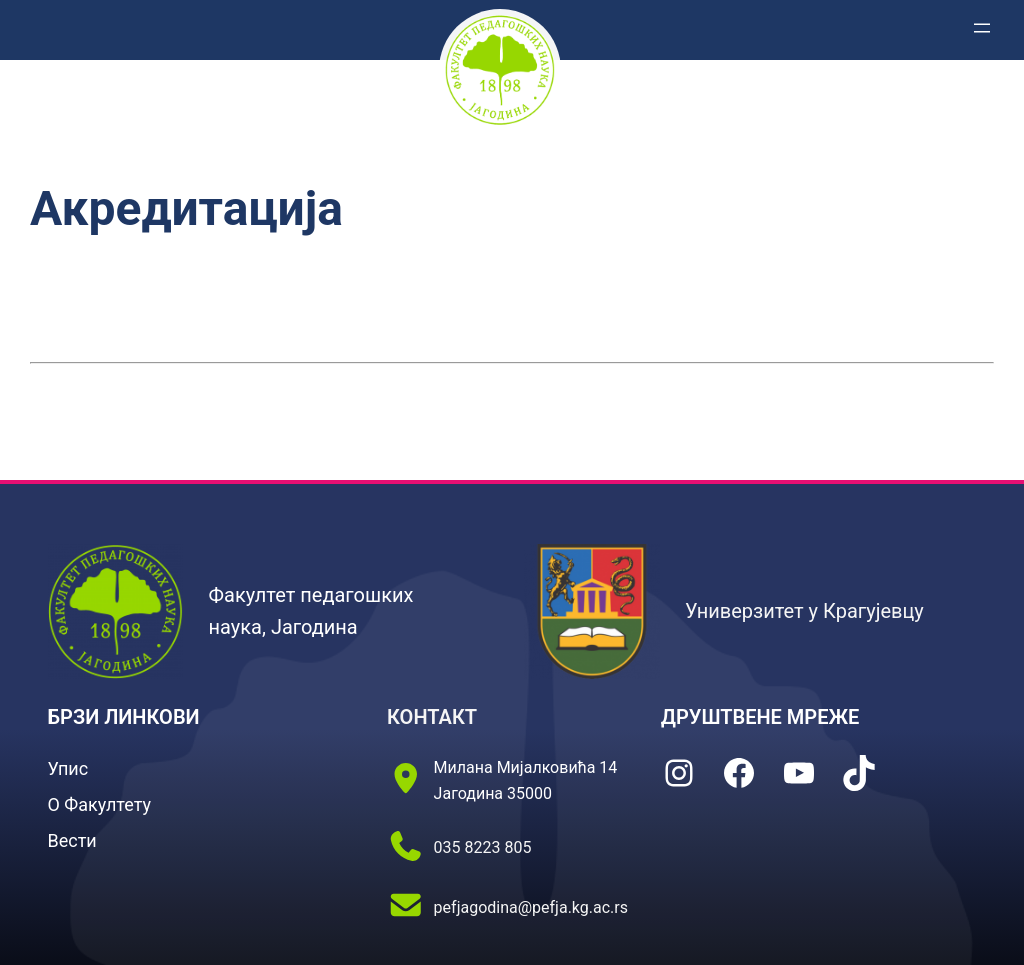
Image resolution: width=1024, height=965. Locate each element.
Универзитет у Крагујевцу (804, 611)
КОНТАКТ (432, 717)
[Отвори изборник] (982, 28)
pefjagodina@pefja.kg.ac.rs (531, 907)
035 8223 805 (483, 847)
